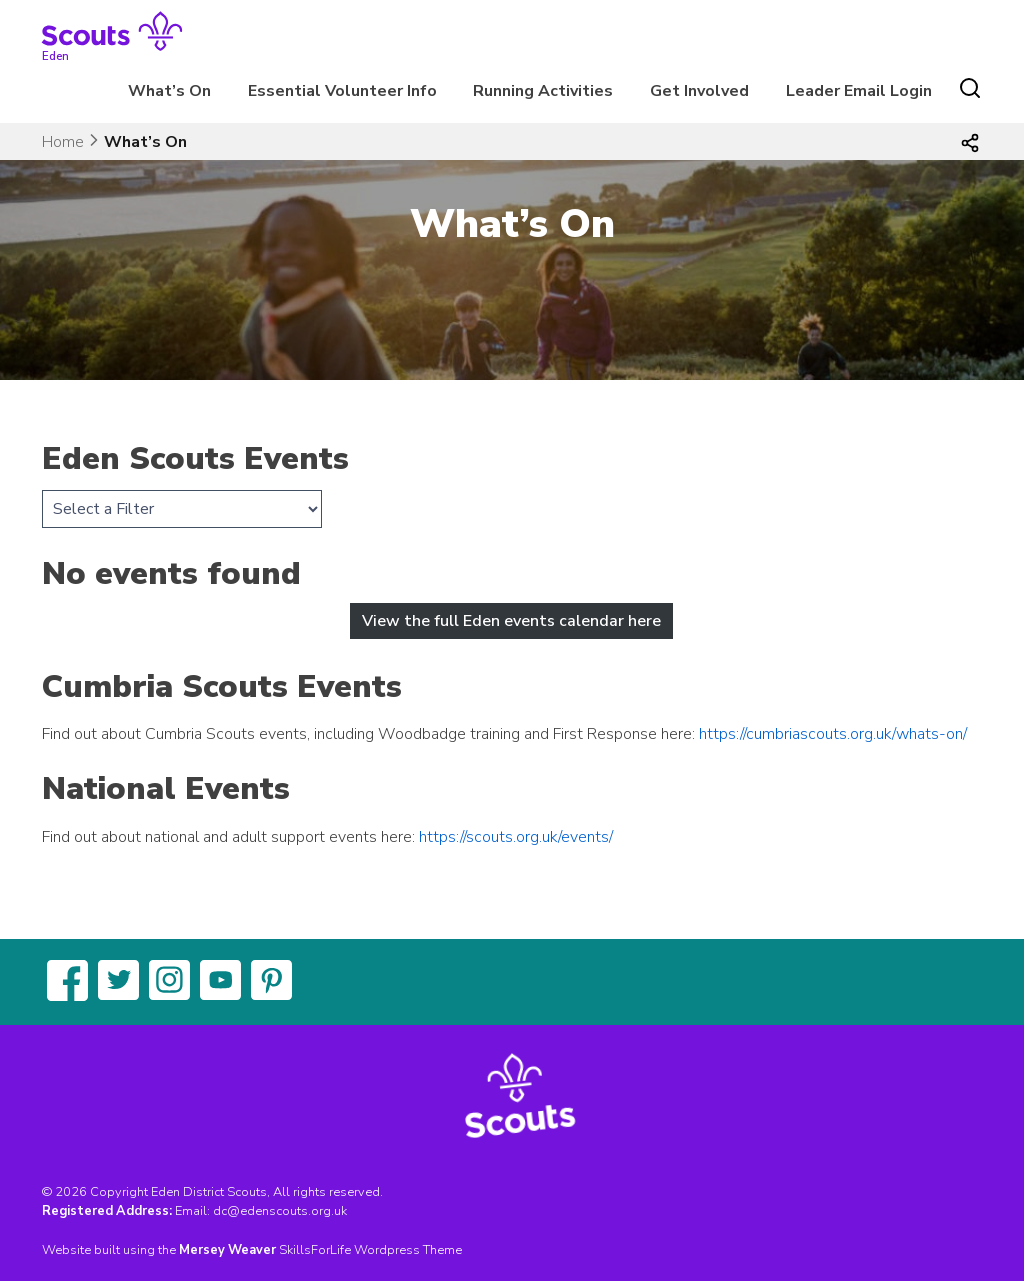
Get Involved (699, 91)
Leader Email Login (859, 91)
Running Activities (543, 91)
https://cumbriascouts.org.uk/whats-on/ (833, 734)
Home (63, 142)
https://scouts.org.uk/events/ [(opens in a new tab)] (516, 837)
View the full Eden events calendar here (511, 621)
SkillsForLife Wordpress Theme (370, 1250)
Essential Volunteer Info (342, 91)
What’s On (169, 91)
